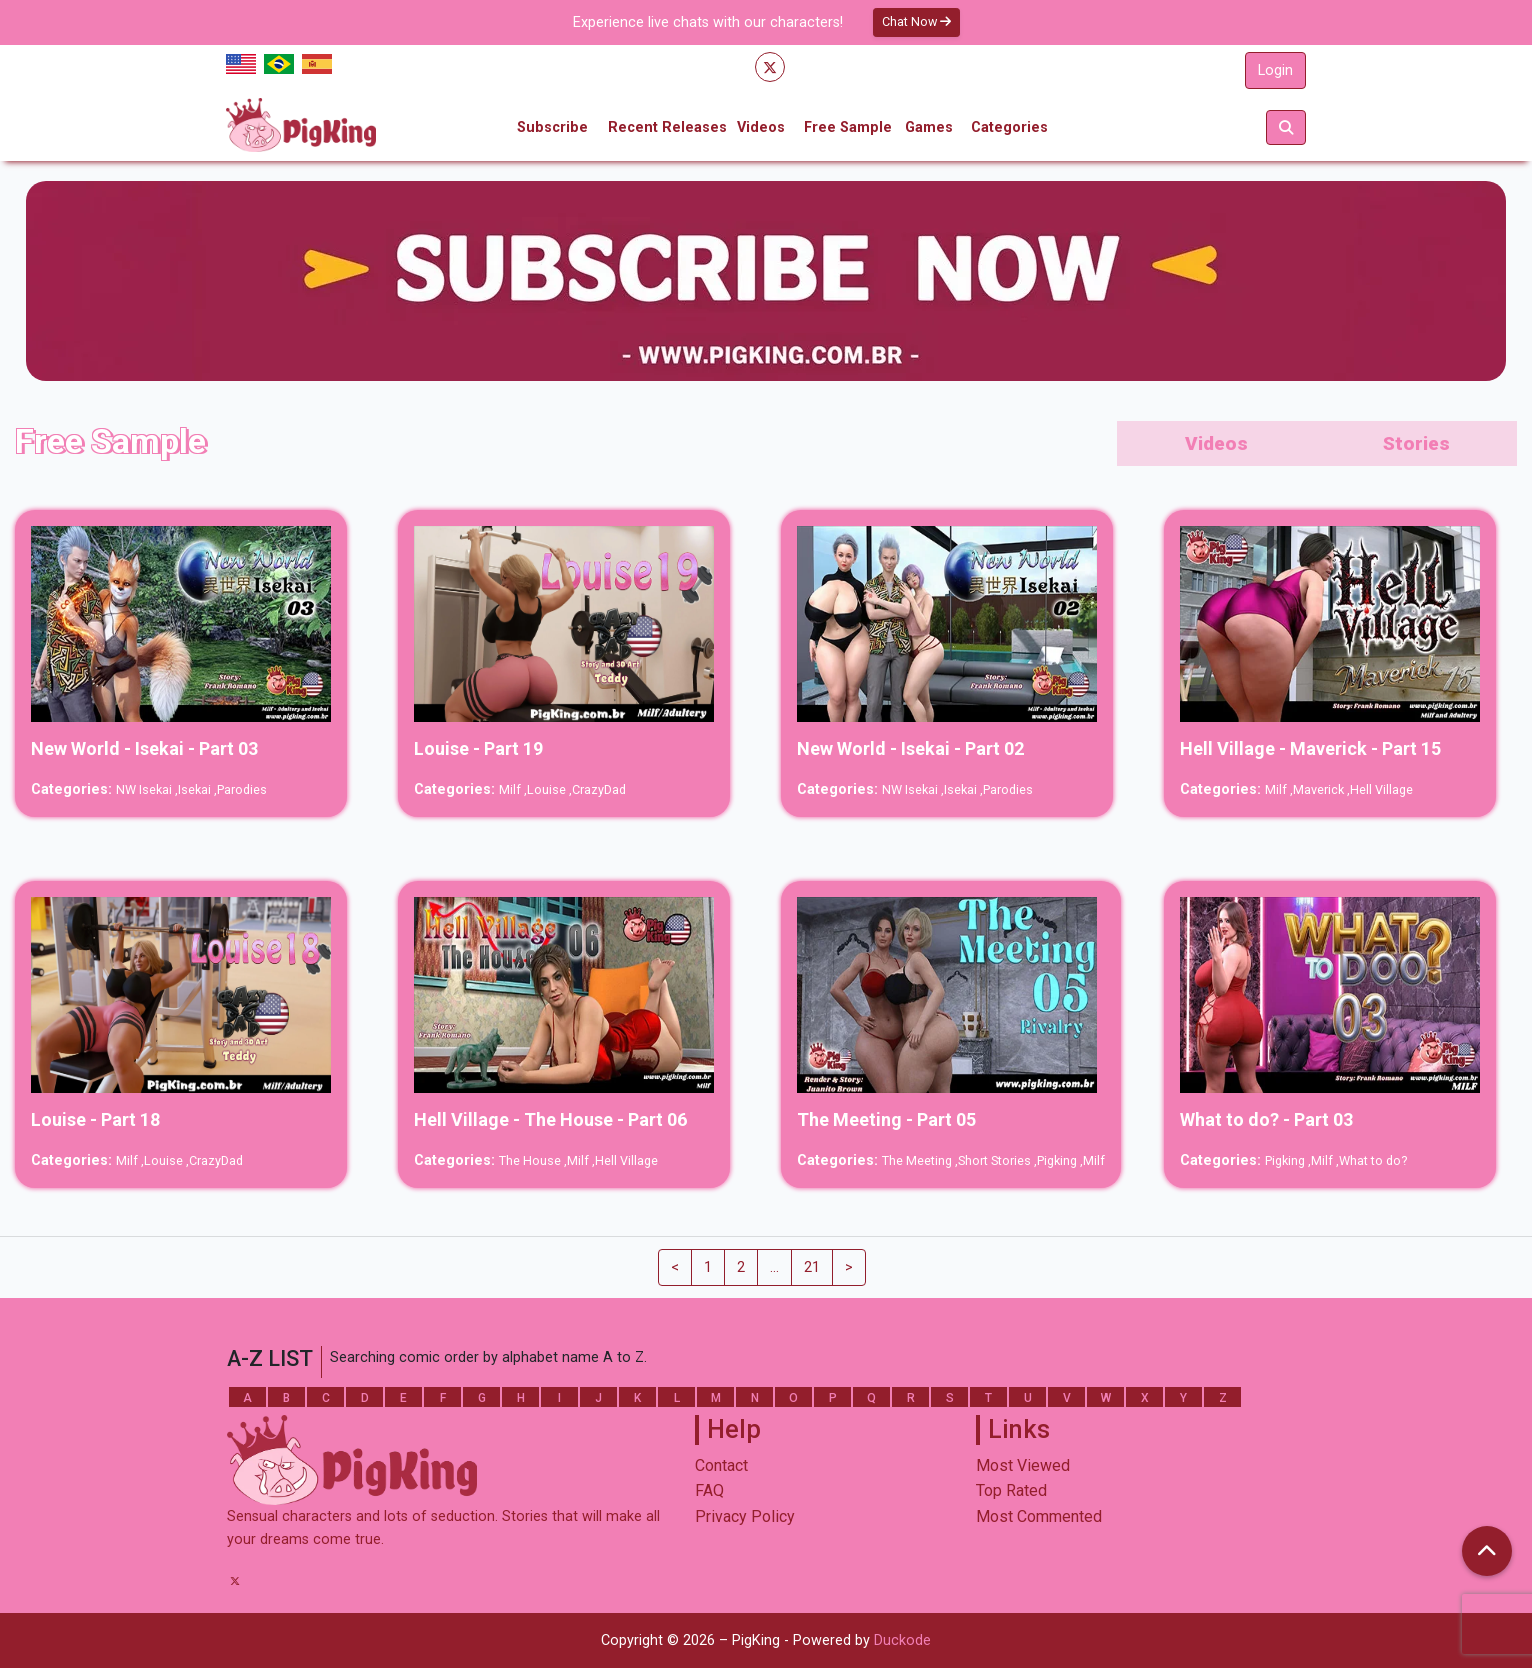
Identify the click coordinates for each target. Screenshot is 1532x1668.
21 (812, 1267)
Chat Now (916, 21)
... (774, 1267)
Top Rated (1011, 1490)
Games (929, 127)
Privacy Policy (745, 1516)
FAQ (709, 1490)
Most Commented (1039, 1516)
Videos (761, 127)
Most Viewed (1023, 1465)
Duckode (902, 1640)
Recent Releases (667, 127)
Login (1275, 70)
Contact (721, 1465)
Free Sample (848, 127)
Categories (1009, 127)
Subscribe (552, 127)
